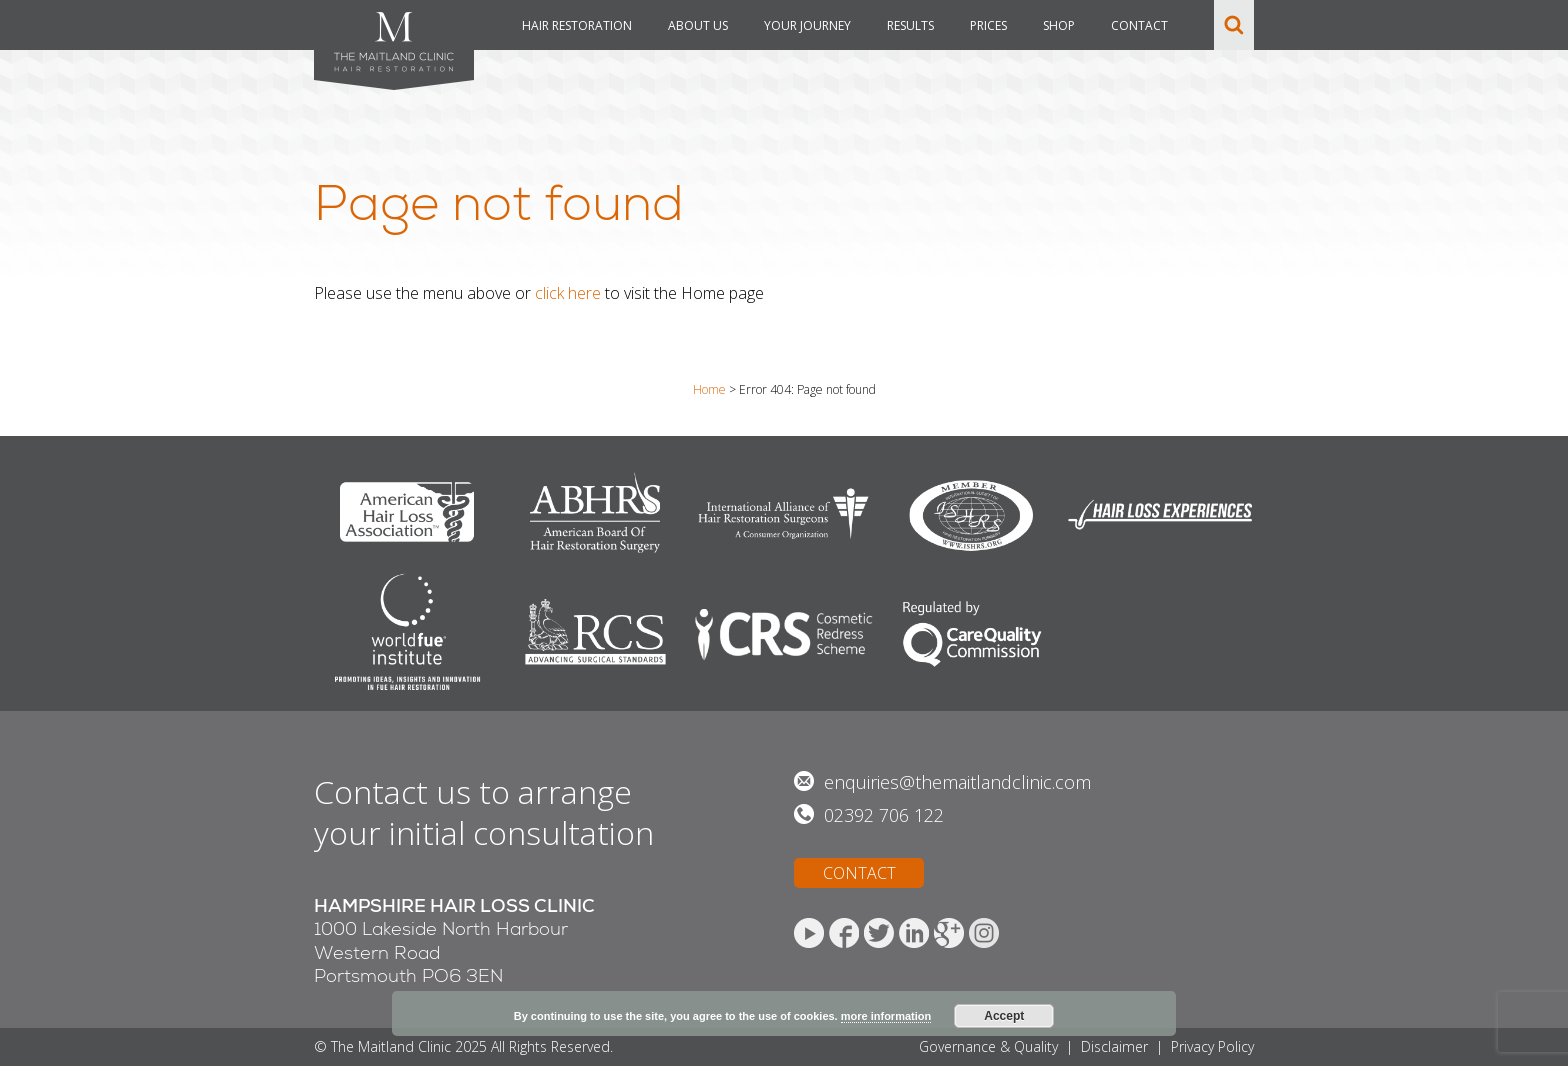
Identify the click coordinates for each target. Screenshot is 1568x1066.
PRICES (988, 25)
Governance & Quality (988, 1046)
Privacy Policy (1212, 1046)
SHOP (1059, 25)
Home (709, 389)
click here (568, 293)
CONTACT (1139, 25)
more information (886, 1016)
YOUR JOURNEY (807, 25)
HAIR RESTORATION (577, 25)
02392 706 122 (884, 815)
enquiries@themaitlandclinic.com (957, 782)
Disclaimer (1114, 1046)
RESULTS (910, 25)
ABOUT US (698, 25)
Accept (1004, 1016)
